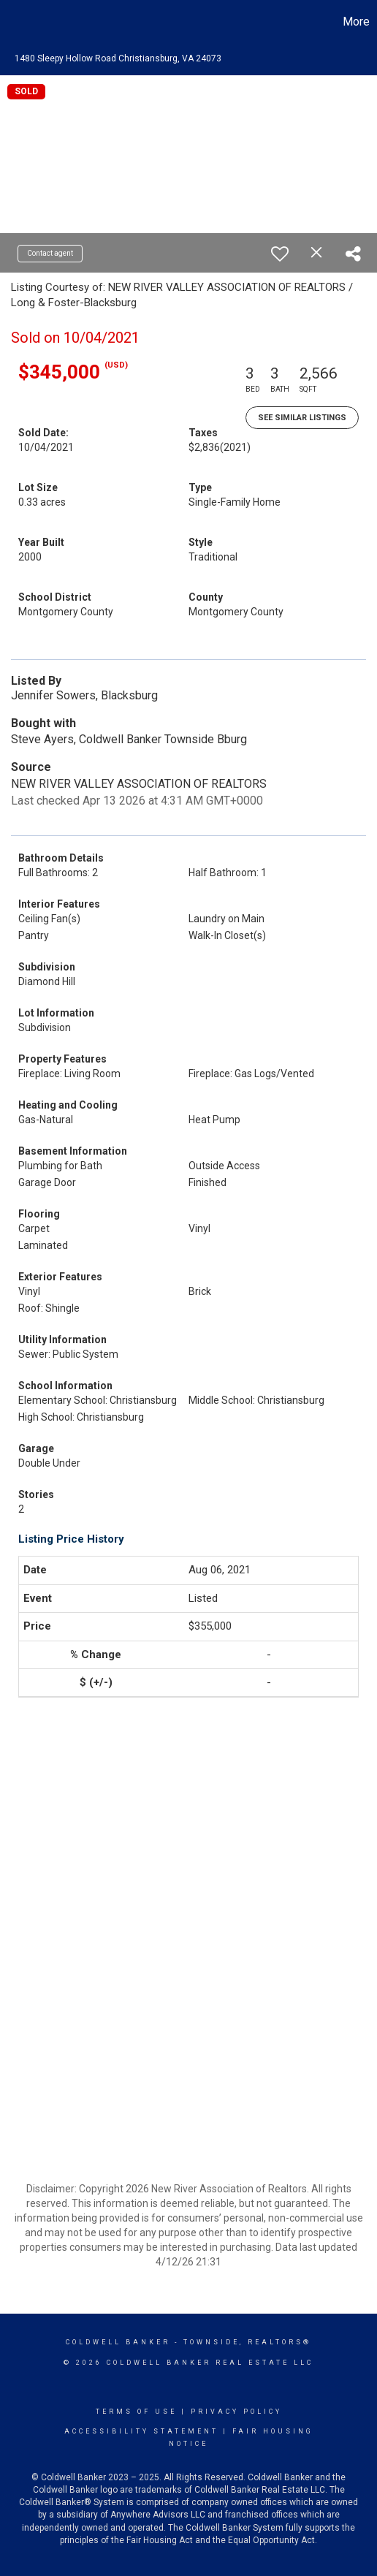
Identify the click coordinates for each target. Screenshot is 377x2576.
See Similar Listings (302, 417)
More (356, 22)
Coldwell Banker (118, 2342)
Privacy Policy (236, 2411)
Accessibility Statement (141, 2431)
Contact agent (50, 253)
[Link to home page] (13, 22)
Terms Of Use (136, 2411)
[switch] (280, 253)
